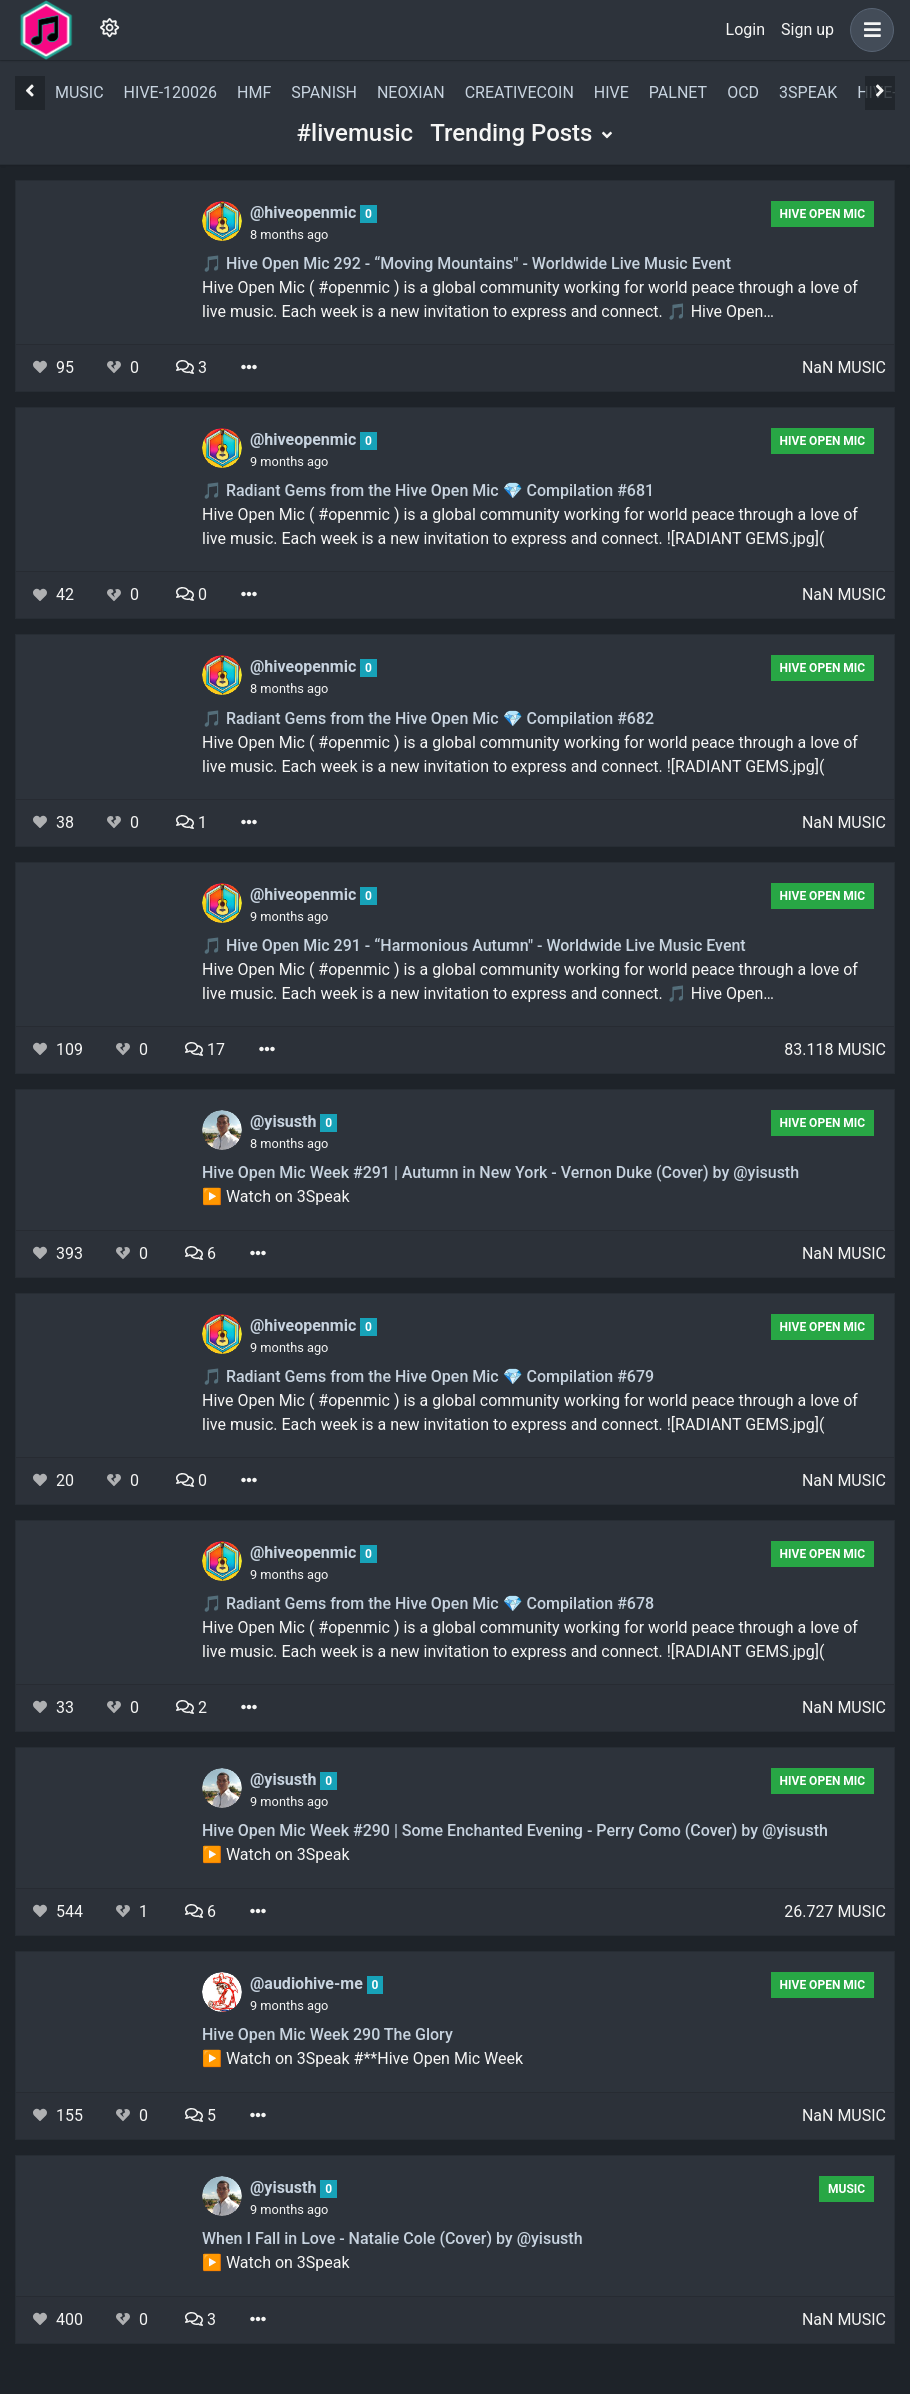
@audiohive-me (308, 1983)
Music (846, 2189)
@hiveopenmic (305, 212)
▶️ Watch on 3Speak (276, 1196)
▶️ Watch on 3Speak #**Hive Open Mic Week (362, 2058)
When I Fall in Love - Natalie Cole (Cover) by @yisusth (392, 2238)
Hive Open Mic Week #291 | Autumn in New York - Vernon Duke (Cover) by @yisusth (500, 1172)
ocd (743, 92)
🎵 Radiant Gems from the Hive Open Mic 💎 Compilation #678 (428, 1603)
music (79, 92)
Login (745, 29)
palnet (678, 92)
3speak (808, 92)
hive (611, 92)
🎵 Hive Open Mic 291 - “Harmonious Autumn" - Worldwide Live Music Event (474, 945)
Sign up (807, 29)
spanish (324, 92)
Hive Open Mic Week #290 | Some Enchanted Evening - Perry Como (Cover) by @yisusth (515, 1830)
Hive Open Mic (823, 214)
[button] (868, 30)
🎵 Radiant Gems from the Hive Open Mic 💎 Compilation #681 (428, 490)
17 (205, 1049)
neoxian (411, 92)
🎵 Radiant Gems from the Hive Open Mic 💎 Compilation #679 (428, 1376)
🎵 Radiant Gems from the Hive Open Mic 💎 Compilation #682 (428, 718)
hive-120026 (170, 92)
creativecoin (519, 92)
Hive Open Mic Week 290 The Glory (327, 2034)
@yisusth (285, 1121)
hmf (254, 92)
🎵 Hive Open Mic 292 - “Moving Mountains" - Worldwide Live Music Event (466, 263)
